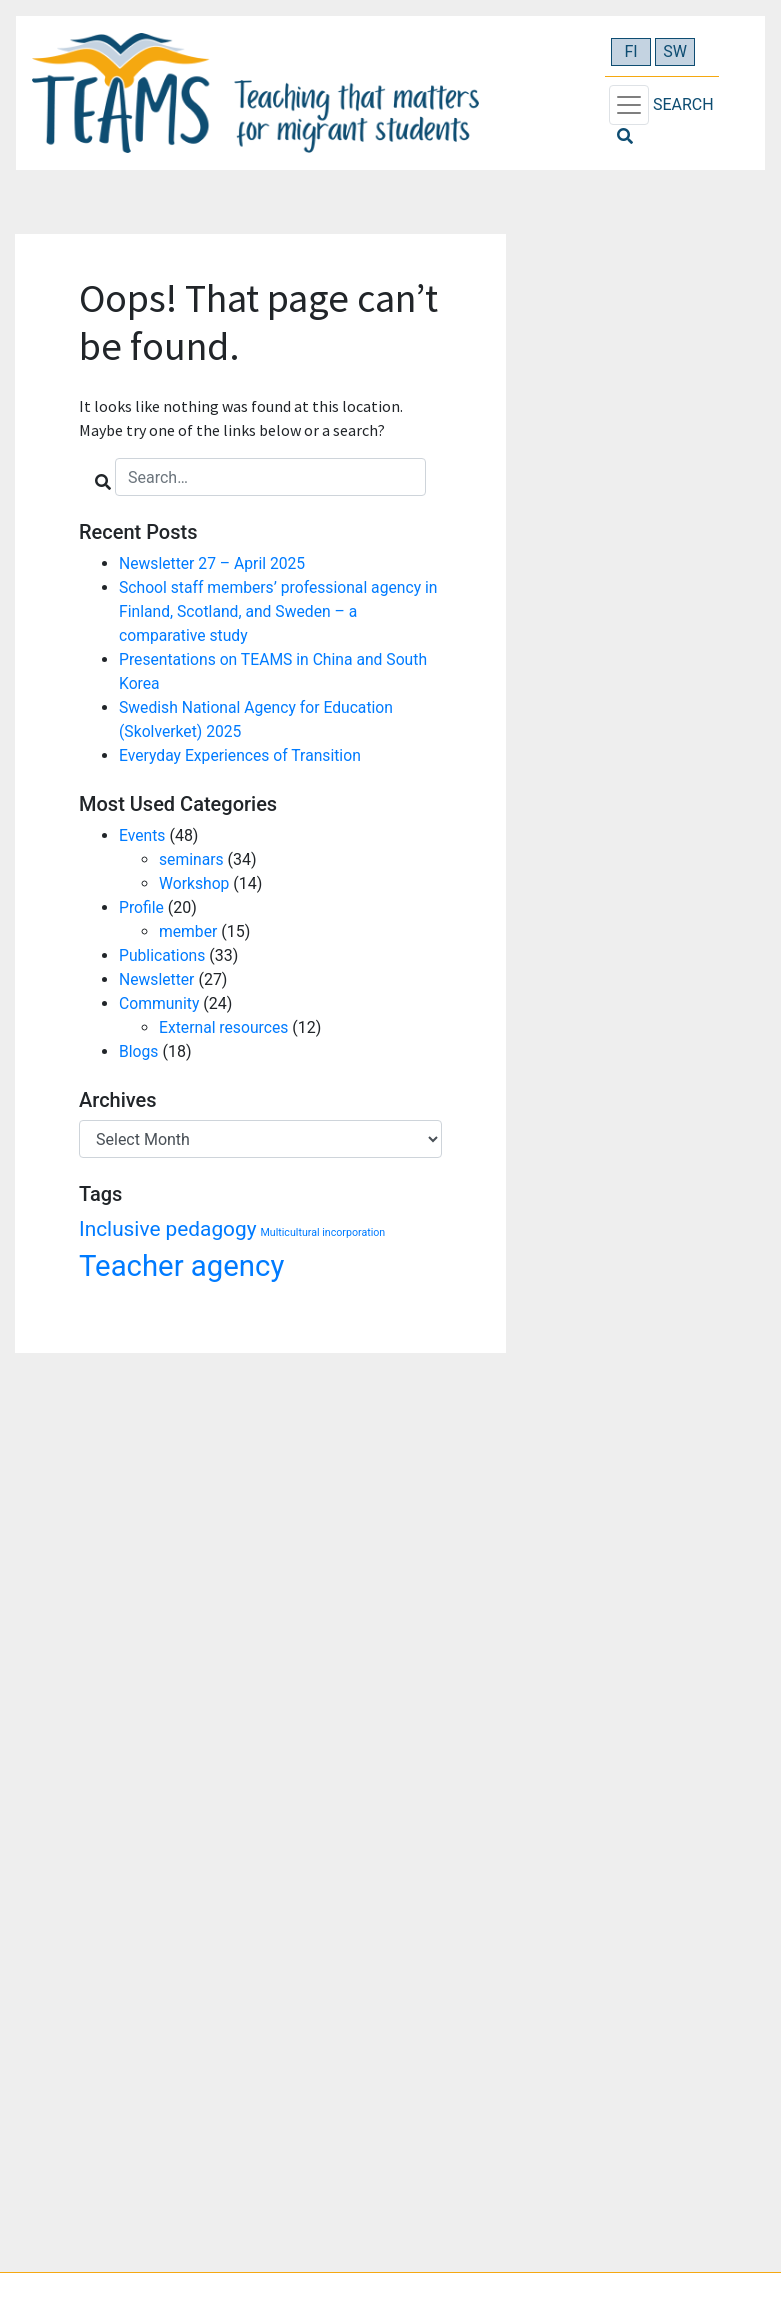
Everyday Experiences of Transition (242, 755)
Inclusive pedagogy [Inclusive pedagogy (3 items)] (168, 1229)
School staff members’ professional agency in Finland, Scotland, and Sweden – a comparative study (273, 611)
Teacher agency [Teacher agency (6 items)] (181, 1266)
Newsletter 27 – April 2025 (214, 563)
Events (142, 835)
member (188, 931)
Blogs (139, 1051)
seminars (192, 859)
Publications (163, 955)
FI (630, 51)
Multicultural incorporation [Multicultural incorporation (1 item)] (323, 1232)
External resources (225, 1027)
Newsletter (157, 979)
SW (675, 51)
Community (160, 1003)
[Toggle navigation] (629, 105)
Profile (142, 907)
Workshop (195, 883)
